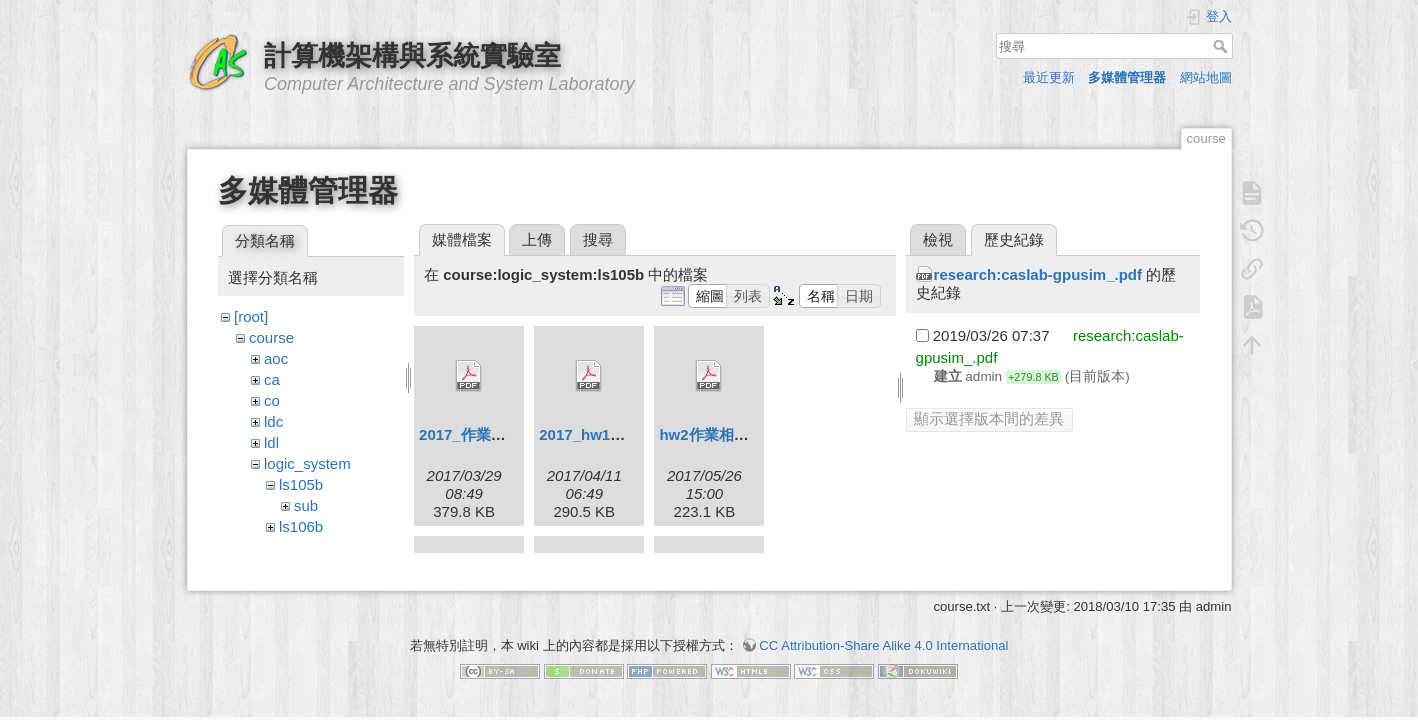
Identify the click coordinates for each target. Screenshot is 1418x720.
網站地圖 (1206, 77)
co (272, 400)
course (271, 337)
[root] (251, 316)
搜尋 (1222, 46)
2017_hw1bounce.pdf (615, 434)
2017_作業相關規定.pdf (498, 434)
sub (306, 505)
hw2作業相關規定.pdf (732, 434)
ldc (273, 421)
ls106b (301, 526)
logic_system (307, 463)
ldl (271, 442)
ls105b (301, 484)
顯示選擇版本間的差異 (989, 418)
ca (272, 379)
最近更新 (1049, 77)
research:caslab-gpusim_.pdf (1038, 274)
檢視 (938, 239)
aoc (276, 358)
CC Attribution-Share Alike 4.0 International (883, 649)
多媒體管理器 (1127, 77)
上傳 (537, 239)
